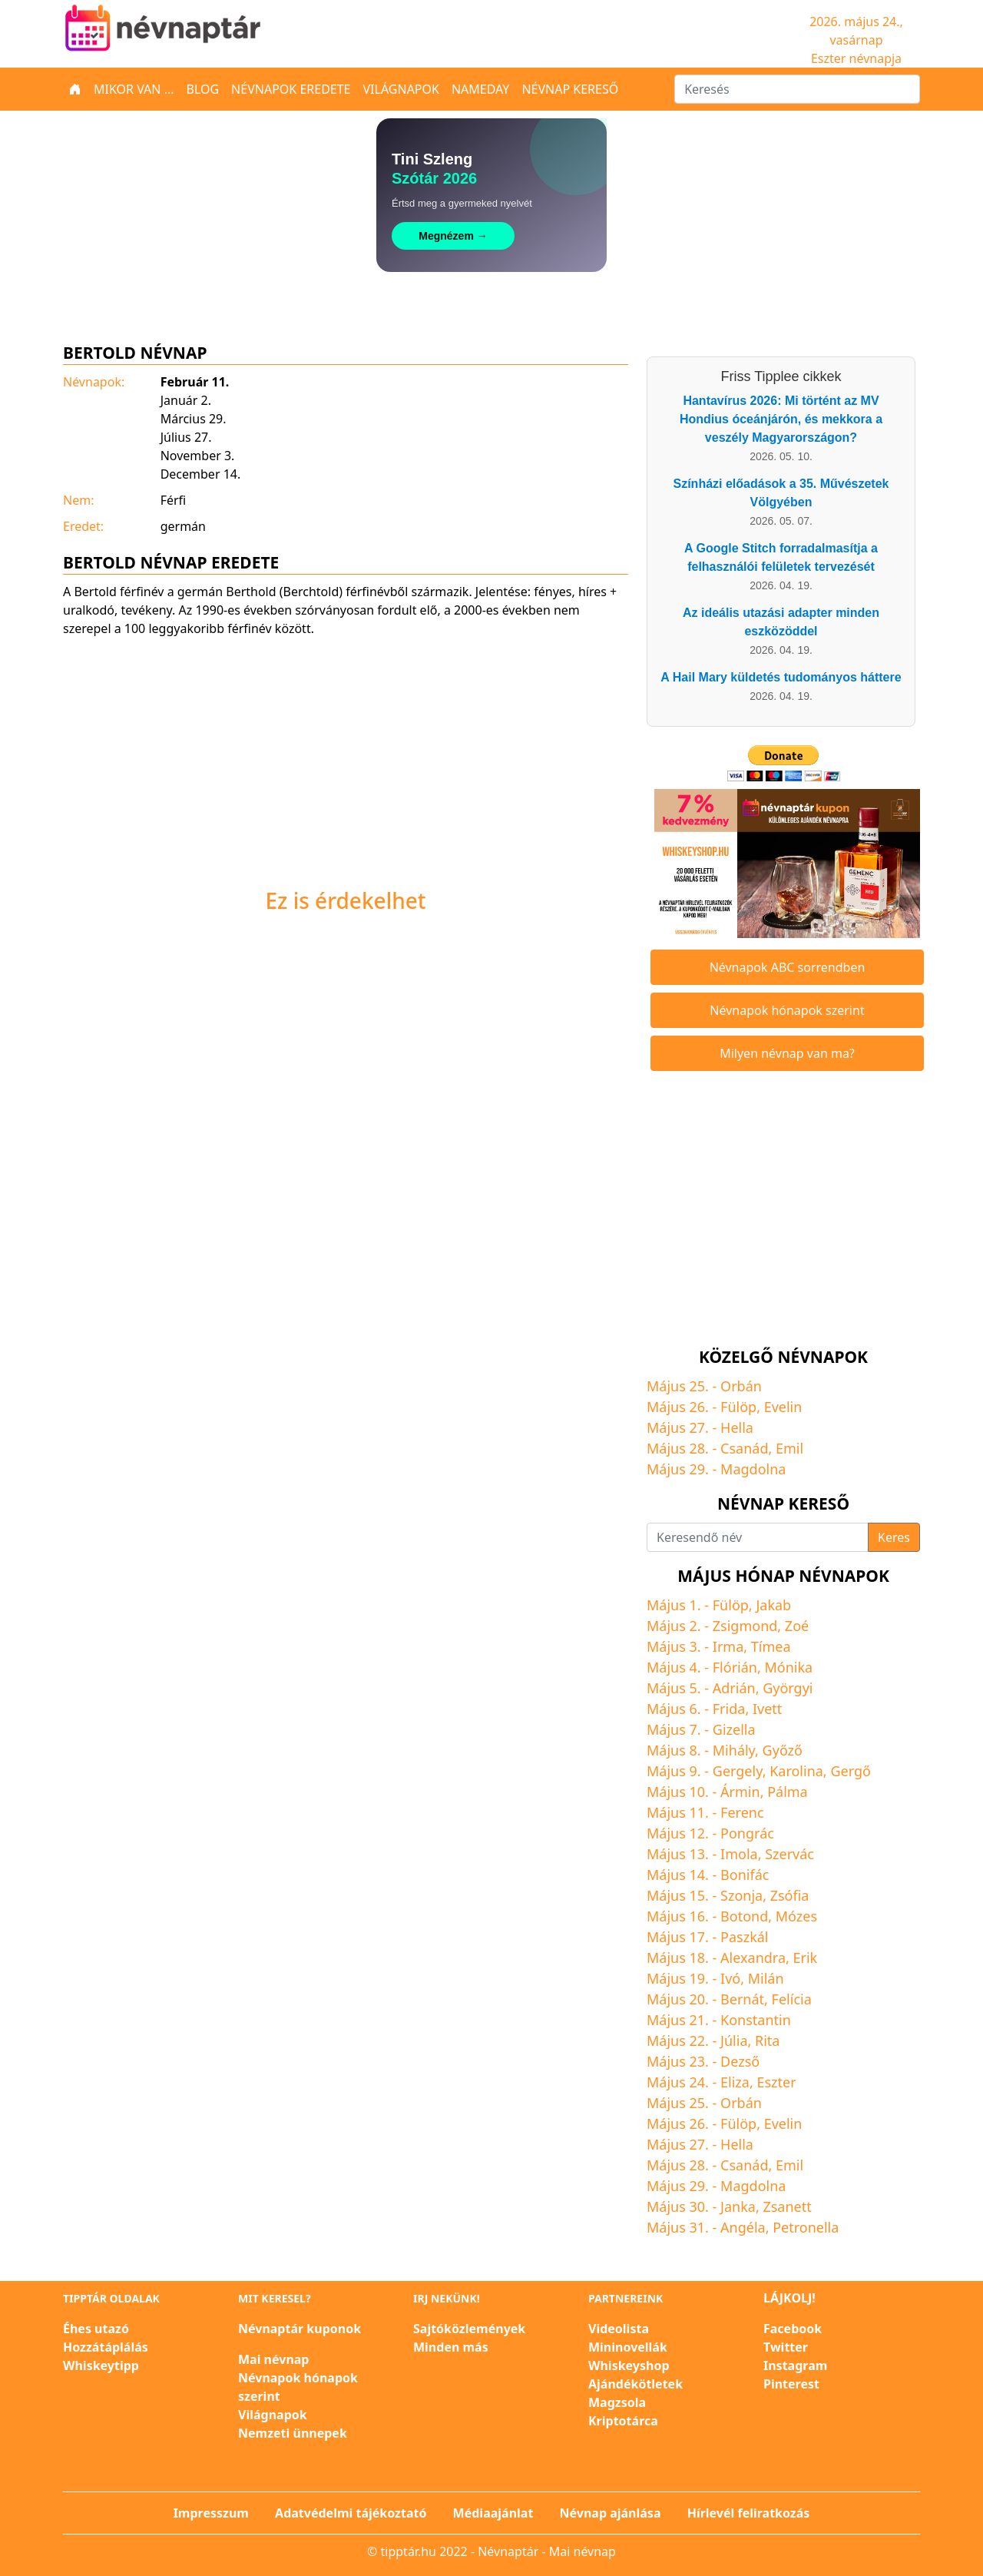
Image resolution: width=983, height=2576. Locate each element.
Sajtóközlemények (469, 2328)
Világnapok (401, 89)
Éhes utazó (96, 2328)
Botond (744, 1916)
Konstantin (755, 2020)
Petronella (806, 2227)
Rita (767, 2040)
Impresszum (211, 2513)
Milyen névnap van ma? (787, 1053)
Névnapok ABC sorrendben (788, 967)
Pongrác (747, 1833)
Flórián (735, 1667)
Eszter (776, 2082)
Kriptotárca (623, 2420)
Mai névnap (273, 2359)
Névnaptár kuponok (299, 2328)
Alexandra (753, 1957)
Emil (789, 1448)
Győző (783, 1750)
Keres (894, 1537)
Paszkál (744, 1937)
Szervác (789, 1854)
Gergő (850, 1771)
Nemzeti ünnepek (292, 2433)
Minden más (450, 2347)
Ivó (730, 1978)
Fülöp (738, 1406)
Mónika (788, 1667)
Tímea (771, 1646)
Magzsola (617, 2402)
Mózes (796, 1916)
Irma (728, 1646)
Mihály (734, 1750)
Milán (766, 1978)
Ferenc (741, 1812)
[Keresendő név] (758, 1537)
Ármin (740, 1791)
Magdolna (753, 1469)
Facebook (792, 2328)
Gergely (738, 1771)
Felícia (792, 1999)
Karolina (796, 1771)
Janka (738, 2206)
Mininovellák (627, 2347)
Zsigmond (745, 1625)
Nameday (480, 89)
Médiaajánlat (493, 2513)
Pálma (787, 1791)
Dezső (740, 2061)
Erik (805, 1957)
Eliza (735, 2082)
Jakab (773, 1605)
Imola (739, 1854)
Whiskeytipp (101, 2365)
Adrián (734, 1688)
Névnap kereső (569, 89)
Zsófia (789, 1895)
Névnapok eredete (290, 89)
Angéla (743, 2227)
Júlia (733, 2040)
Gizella (734, 1729)
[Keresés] (797, 89)
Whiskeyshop (629, 2365)
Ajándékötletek (635, 2383)
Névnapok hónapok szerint (787, 1010)
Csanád (744, 1448)
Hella (736, 1427)
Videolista (618, 2328)
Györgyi (788, 1688)
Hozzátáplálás (105, 2347)
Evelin (783, 1406)
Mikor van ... (134, 89)
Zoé (797, 1625)
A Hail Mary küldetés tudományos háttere (780, 677)
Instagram (795, 2365)
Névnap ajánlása (610, 2513)
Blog (203, 89)
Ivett (767, 1708)
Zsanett (787, 2206)
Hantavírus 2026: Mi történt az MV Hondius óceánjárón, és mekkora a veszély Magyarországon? (781, 419)
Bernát (742, 1999)
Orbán (741, 1386)
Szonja (741, 1895)
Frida (729, 1708)
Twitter (785, 2347)
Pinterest (791, 2383)
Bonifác (744, 1874)
